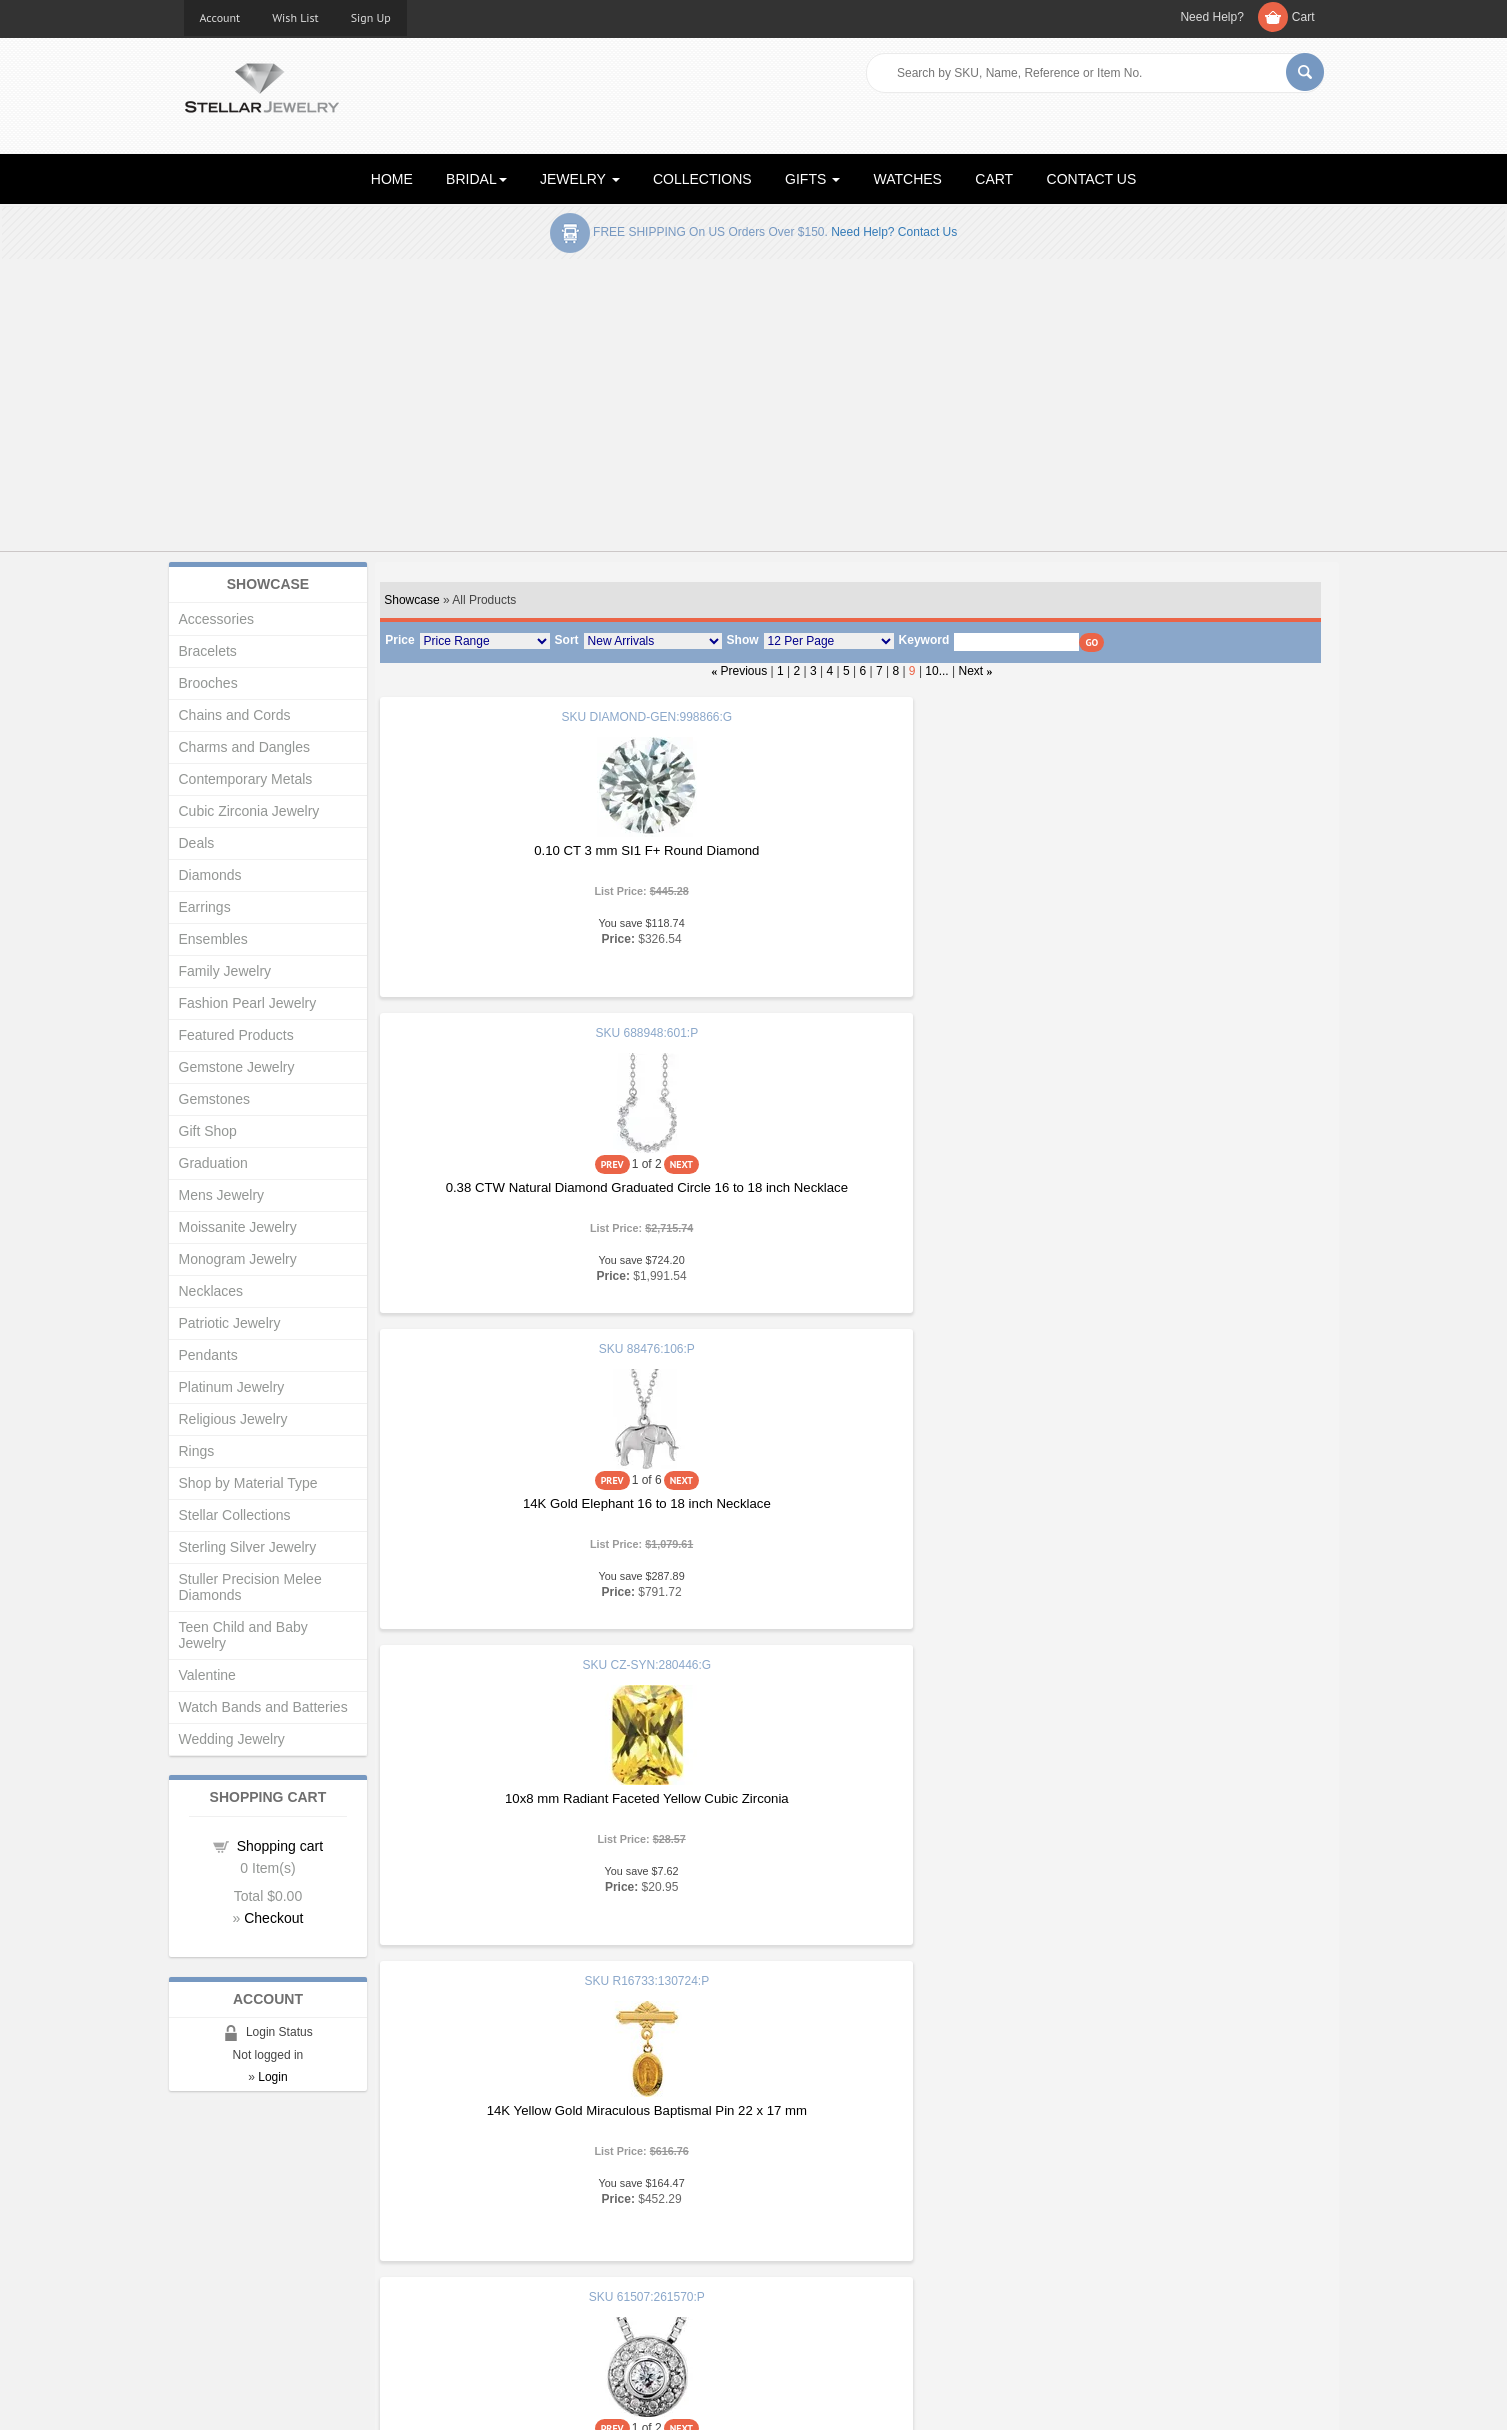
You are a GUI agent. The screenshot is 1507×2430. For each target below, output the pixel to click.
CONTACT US (1092, 179)
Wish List (295, 17)
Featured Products (236, 1035)
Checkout (273, 1918)
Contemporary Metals (246, 779)
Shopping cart (280, 1846)
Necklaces (211, 1291)
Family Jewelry (225, 971)
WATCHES (908, 179)
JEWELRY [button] (580, 179)
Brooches (208, 683)
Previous (744, 671)
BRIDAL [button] (476, 179)
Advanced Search (235, 2258)
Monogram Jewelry (238, 1259)
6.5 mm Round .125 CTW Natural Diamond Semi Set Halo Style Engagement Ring (535, 1511)
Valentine (207, 1675)
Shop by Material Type (248, 1483)
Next (971, 671)
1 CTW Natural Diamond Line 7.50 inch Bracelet (848, 1819)
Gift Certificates (228, 2238)
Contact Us (801, 2298)
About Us (210, 2218)
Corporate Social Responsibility (274, 2298)
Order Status (513, 2258)
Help (782, 2238)
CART (994, 179)
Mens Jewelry (222, 1195)
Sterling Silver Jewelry (248, 1547)
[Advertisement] (754, 409)
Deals (197, 843)
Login (272, 2077)
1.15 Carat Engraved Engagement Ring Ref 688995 (535, 1827)
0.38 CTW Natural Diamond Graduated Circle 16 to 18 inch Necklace (849, 879)
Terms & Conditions (825, 2278)
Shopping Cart (225, 2278)
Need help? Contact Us (894, 232)
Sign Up (371, 17)
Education (798, 2218)
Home (201, 2198)
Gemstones (215, 1099)
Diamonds (210, 875)
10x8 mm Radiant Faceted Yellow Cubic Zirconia (536, 1166)
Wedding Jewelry (232, 1739)
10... (936, 671)
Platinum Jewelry (232, 1387)
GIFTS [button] (812, 179)
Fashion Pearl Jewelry (248, 1003)
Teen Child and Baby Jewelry (243, 1635)
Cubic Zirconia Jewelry (249, 811)
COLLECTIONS (702, 179)
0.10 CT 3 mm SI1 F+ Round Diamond (535, 850)
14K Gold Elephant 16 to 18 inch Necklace (1162, 871)
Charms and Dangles (245, 747)
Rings (197, 1451)
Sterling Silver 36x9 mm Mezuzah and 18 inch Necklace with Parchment (1162, 1827)
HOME (392, 179)
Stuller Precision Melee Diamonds (250, 1587)
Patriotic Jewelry (230, 1323)
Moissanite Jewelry (238, 1227)
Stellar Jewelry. (273, 2398)
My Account (509, 2238)
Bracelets (208, 651)
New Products (516, 2218)
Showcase (411, 600)
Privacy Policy (809, 2258)
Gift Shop (208, 1131)
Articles (790, 2198)
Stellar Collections (235, 1515)
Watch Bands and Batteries (263, 1707)
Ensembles (213, 939)
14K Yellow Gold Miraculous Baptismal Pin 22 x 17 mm (848, 1170)
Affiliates (500, 2278)
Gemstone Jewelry (237, 1067)
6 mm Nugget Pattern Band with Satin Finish (1161, 1503)
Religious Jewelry (233, 1419)
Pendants (208, 1355)
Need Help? (1211, 17)
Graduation (213, 1163)
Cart (1303, 17)
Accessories (216, 619)
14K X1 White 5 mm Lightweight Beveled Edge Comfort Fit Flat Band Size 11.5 (848, 1511)
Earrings (205, 907)
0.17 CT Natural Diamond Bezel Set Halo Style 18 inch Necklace (1162, 1195)
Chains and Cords (235, 715)
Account (220, 17)
